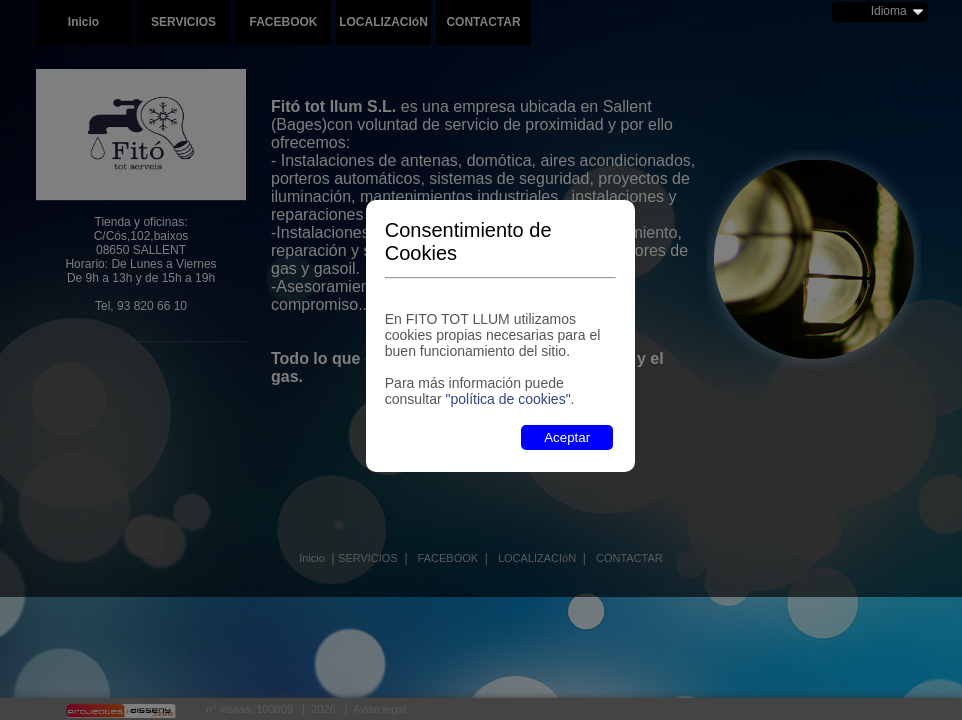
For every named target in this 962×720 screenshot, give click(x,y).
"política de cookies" (507, 399)
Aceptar (567, 437)
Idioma (889, 11)
